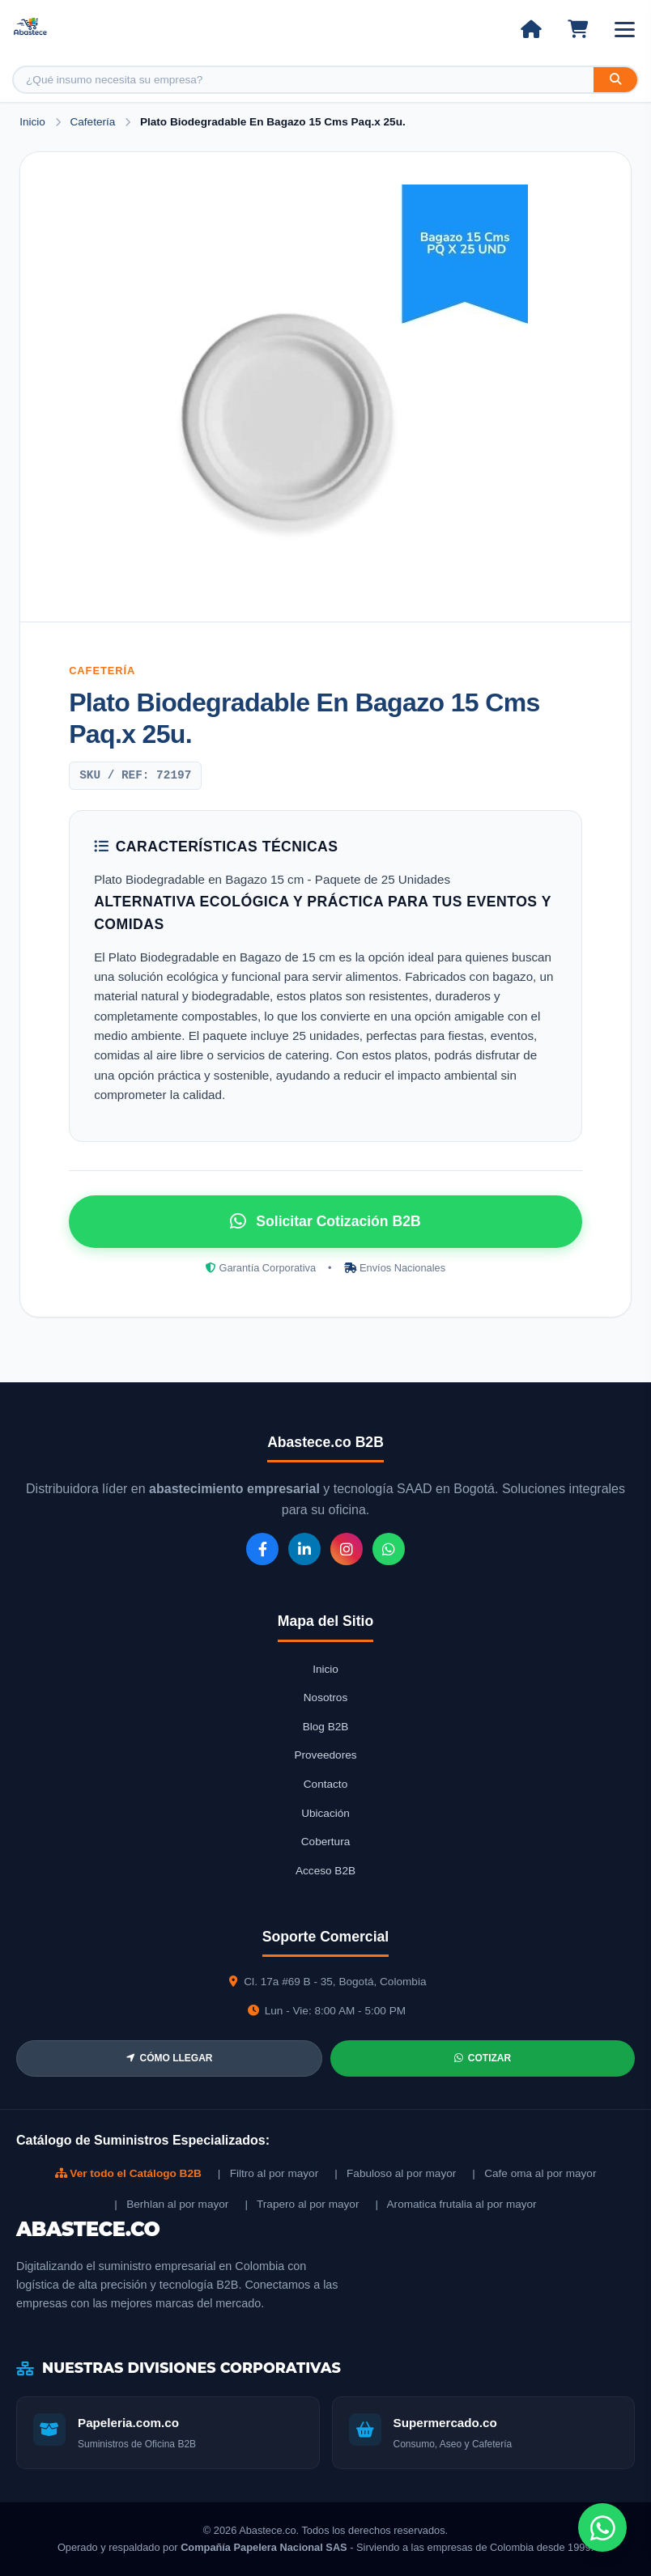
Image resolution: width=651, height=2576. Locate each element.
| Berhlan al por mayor (171, 2204)
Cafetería (94, 122)
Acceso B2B (325, 1871)
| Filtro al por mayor (268, 2173)
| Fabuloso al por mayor (395, 2173)
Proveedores (325, 1755)
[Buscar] (615, 79)
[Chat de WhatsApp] (602, 2527)
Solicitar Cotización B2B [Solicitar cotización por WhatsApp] (325, 1221)
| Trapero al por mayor (302, 2204)
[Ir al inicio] (531, 29)
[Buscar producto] (304, 79)
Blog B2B (326, 1727)
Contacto (325, 1784)
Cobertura (325, 1841)
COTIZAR (482, 2058)
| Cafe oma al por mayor (534, 2173)
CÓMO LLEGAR (169, 2058)
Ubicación (325, 1813)
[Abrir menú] (625, 29)
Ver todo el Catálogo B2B (128, 2173)
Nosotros (325, 1697)
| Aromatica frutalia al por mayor (455, 2204)
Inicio (32, 122)
